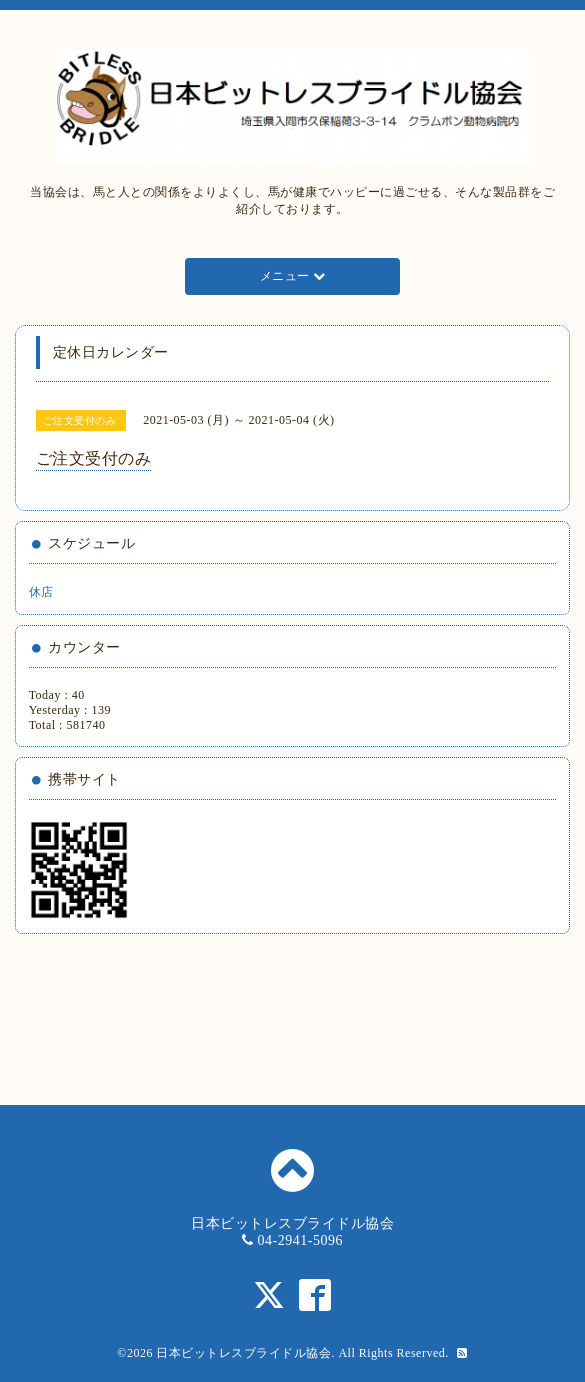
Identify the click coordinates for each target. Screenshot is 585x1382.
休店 (41, 592)
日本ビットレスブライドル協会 (243, 1353)
